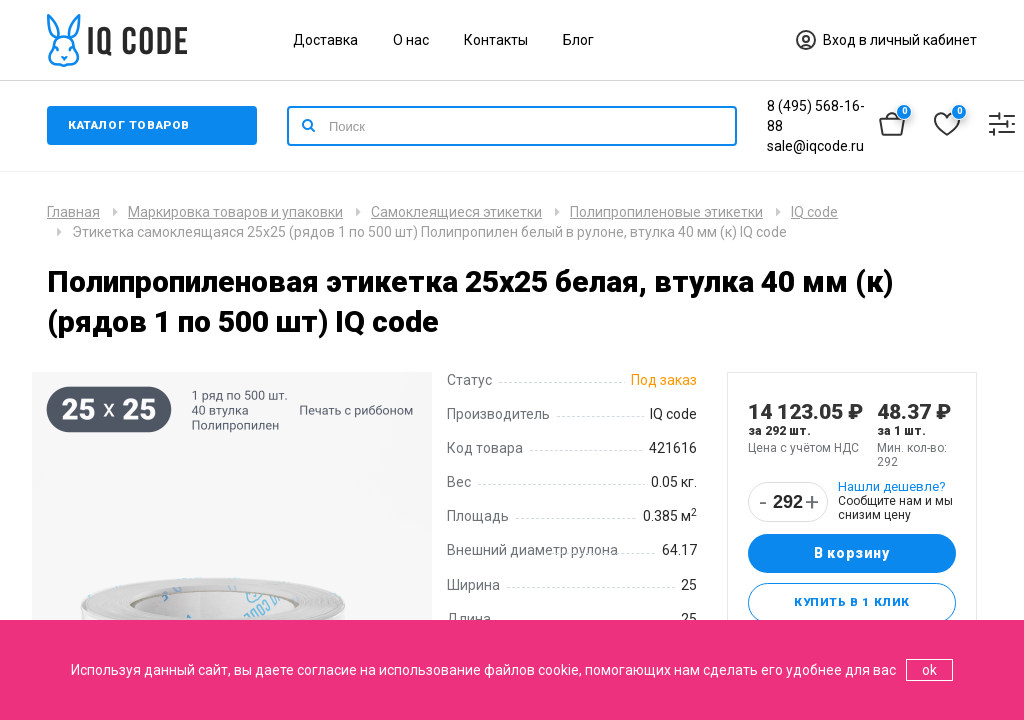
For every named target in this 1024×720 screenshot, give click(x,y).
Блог (578, 40)
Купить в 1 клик (851, 604)
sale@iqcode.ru (815, 146)
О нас (411, 40)
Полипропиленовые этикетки (666, 212)
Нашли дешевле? (892, 486)
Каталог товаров (131, 126)
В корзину (851, 554)
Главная (73, 212)
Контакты (496, 40)
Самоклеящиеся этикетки (456, 212)
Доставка (325, 40)
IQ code (814, 212)
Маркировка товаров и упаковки (235, 212)
